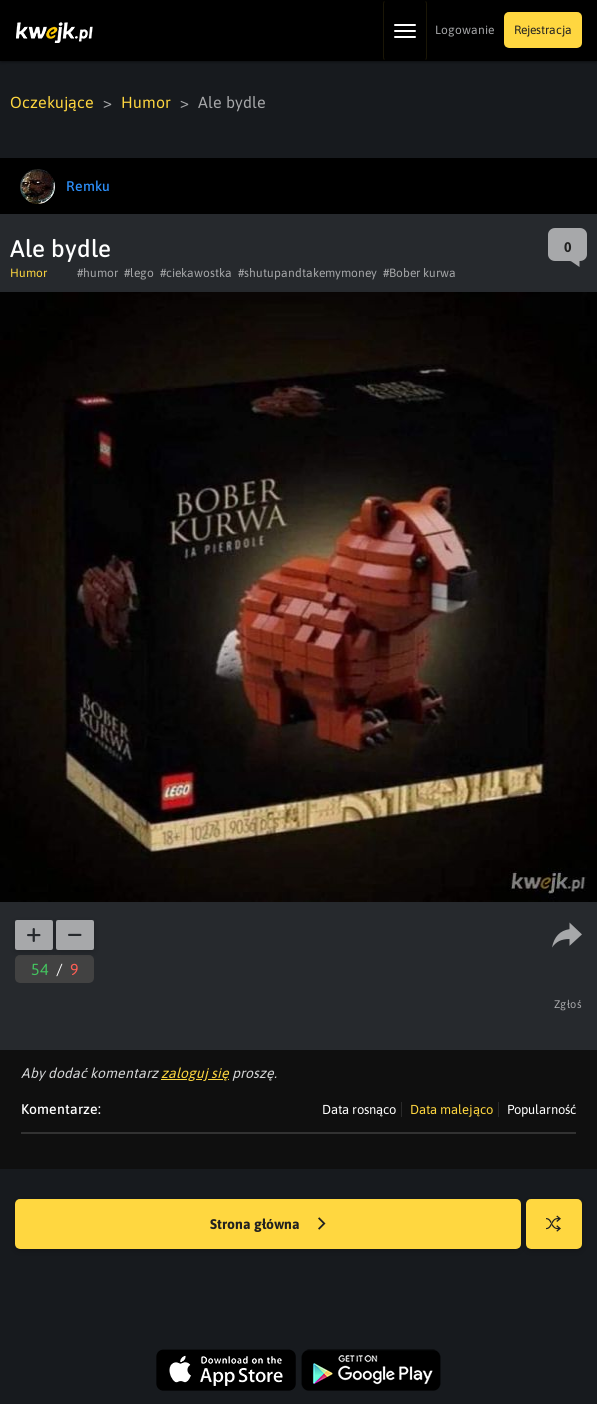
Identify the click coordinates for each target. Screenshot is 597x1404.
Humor (146, 102)
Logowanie (464, 30)
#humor (97, 273)
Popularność (541, 1109)
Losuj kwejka (561, 1233)
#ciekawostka (196, 273)
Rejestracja (543, 30)
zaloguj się (195, 1073)
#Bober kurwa (419, 273)
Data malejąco (451, 1109)
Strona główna (268, 1225)
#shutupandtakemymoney (307, 273)
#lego (139, 273)
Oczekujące (52, 102)
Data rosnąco (359, 1109)
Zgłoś (568, 1004)
